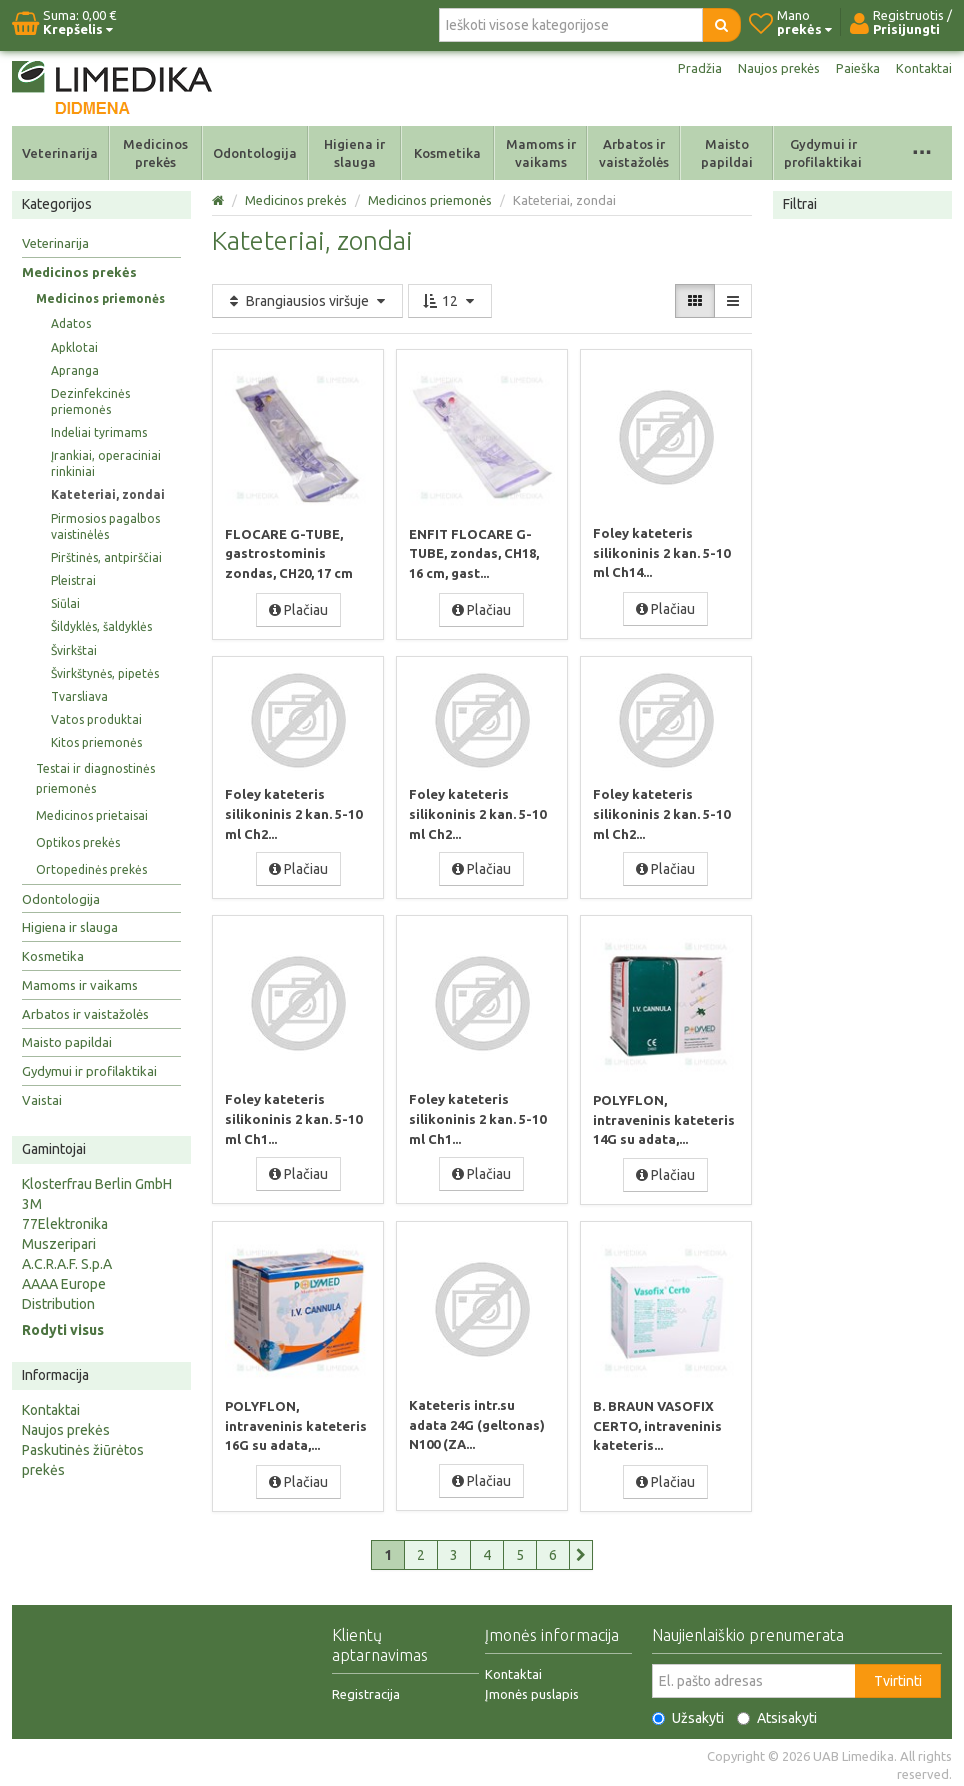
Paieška (855, 68)
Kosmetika (447, 153)
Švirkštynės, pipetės (105, 673)
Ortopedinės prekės (91, 869)
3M (32, 1204)
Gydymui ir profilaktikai (823, 153)
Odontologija (255, 153)
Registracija (366, 1689)
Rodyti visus (63, 1330)
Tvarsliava (79, 696)
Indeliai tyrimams (99, 432)
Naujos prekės (772, 68)
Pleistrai (73, 580)
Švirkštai (74, 650)
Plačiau (298, 609)
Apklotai (74, 347)
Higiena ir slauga (354, 153)
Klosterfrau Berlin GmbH (97, 1184)
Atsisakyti (777, 1713)
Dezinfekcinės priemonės (90, 401)
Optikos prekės (78, 842)
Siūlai (65, 603)
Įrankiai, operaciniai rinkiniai (106, 463)
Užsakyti (688, 1713)
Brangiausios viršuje (307, 301)
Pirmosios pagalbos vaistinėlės (105, 526)
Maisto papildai (727, 153)
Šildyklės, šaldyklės (101, 626)
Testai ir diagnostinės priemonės (95, 778)
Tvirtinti (898, 1676)
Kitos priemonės (96, 742)
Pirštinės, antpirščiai (106, 557)
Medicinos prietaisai (92, 815)
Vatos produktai (96, 719)
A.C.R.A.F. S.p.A (67, 1264)
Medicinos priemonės (100, 298)
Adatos (71, 323)
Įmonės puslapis (532, 1689)
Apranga (75, 370)
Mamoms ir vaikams (541, 153)
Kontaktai (923, 68)
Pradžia (689, 68)
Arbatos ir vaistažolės (634, 153)
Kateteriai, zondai (108, 494)
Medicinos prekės (155, 153)
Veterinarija (60, 153)
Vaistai (42, 1100)
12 (450, 301)
